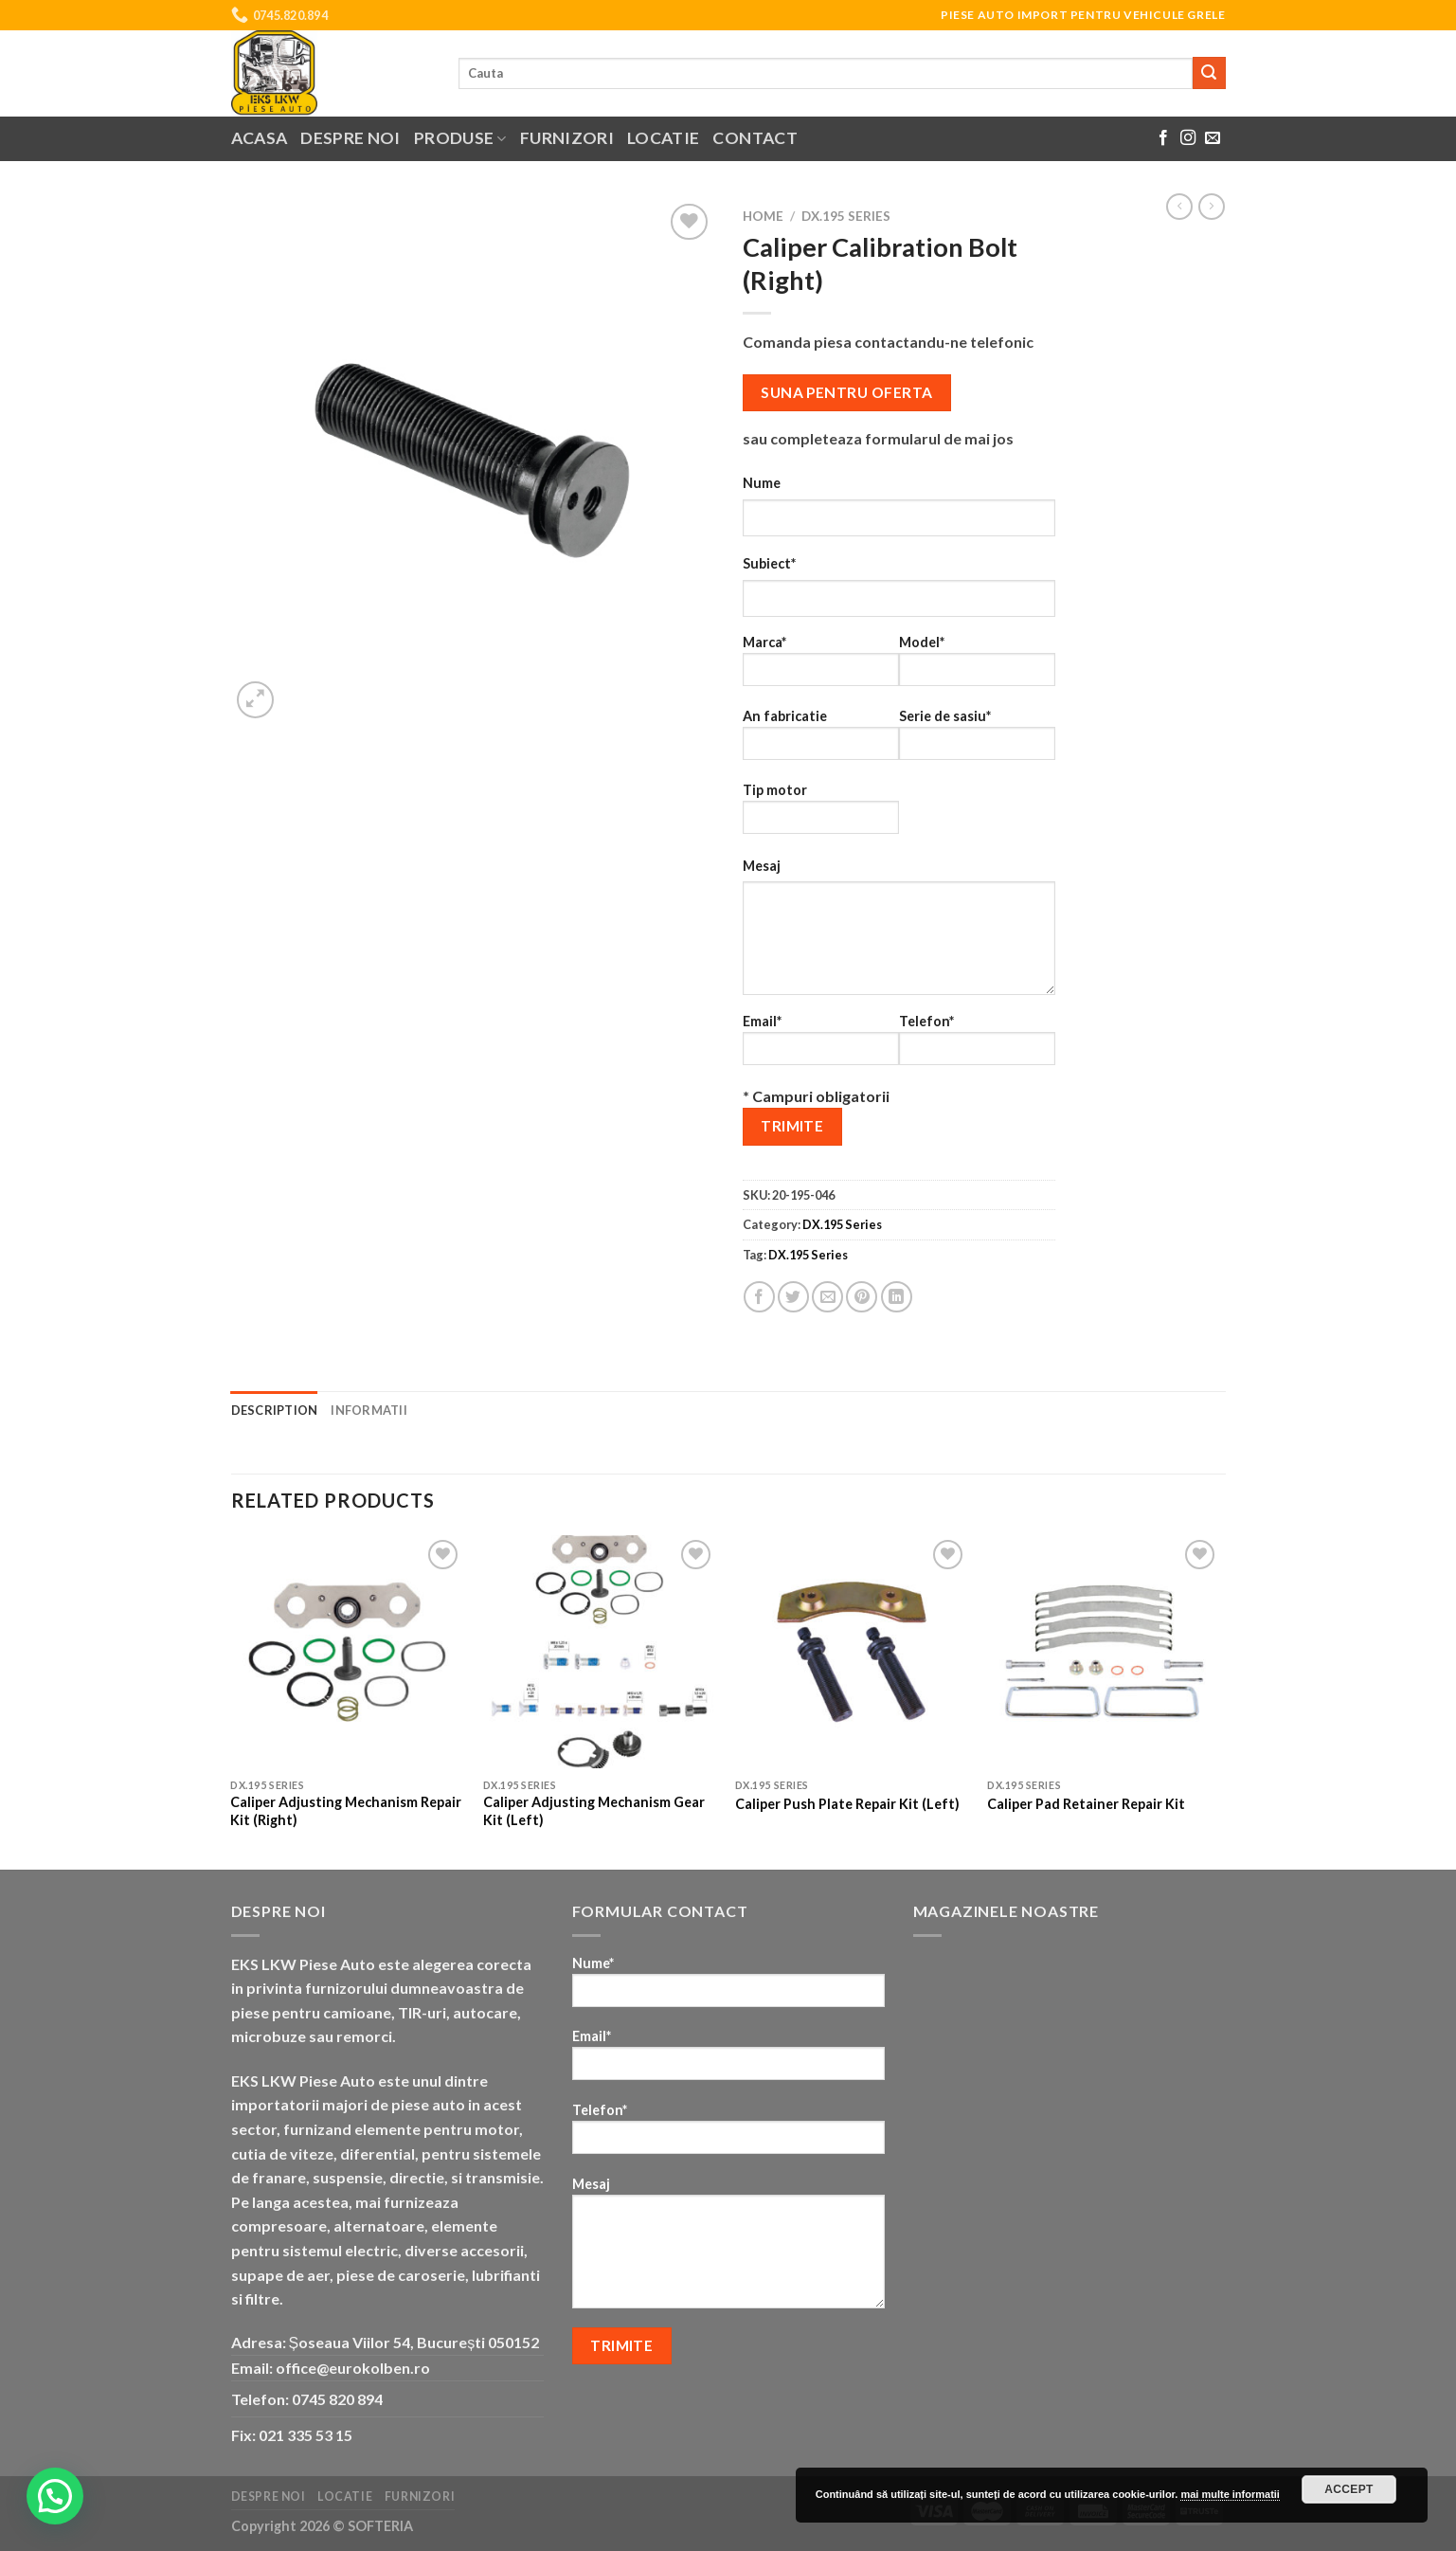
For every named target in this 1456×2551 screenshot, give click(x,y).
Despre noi (350, 138)
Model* (977, 666)
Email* (821, 1045)
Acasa (259, 138)
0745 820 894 (337, 2399)
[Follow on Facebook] (1163, 138)
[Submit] (1209, 73)
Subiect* (769, 563)
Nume (762, 483)
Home (763, 216)
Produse (460, 138)
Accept (1349, 2489)
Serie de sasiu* (977, 740)
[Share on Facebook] (759, 1296)
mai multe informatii (1230, 2494)
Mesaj (762, 866)
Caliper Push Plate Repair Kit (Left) (847, 1804)
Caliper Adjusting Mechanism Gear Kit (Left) (594, 1811)
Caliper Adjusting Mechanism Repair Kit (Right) (345, 1811)
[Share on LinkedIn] (896, 1296)
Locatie (663, 138)
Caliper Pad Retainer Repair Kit (1086, 1804)
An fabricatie (821, 740)
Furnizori (567, 138)
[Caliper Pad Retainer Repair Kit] (1104, 1652)
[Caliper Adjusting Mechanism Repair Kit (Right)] (347, 1652)
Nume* (728, 1987)
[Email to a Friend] (827, 1296)
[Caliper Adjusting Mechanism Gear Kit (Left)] (600, 1652)
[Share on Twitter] (793, 1296)
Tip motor (821, 814)
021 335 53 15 (305, 2435)
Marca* (821, 666)
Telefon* (977, 1045)
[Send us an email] (1212, 138)
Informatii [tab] (369, 1410)
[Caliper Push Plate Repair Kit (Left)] (852, 1652)
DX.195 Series (845, 216)
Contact (754, 138)
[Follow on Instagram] (1187, 138)
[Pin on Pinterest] (861, 1296)
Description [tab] (274, 1410)
